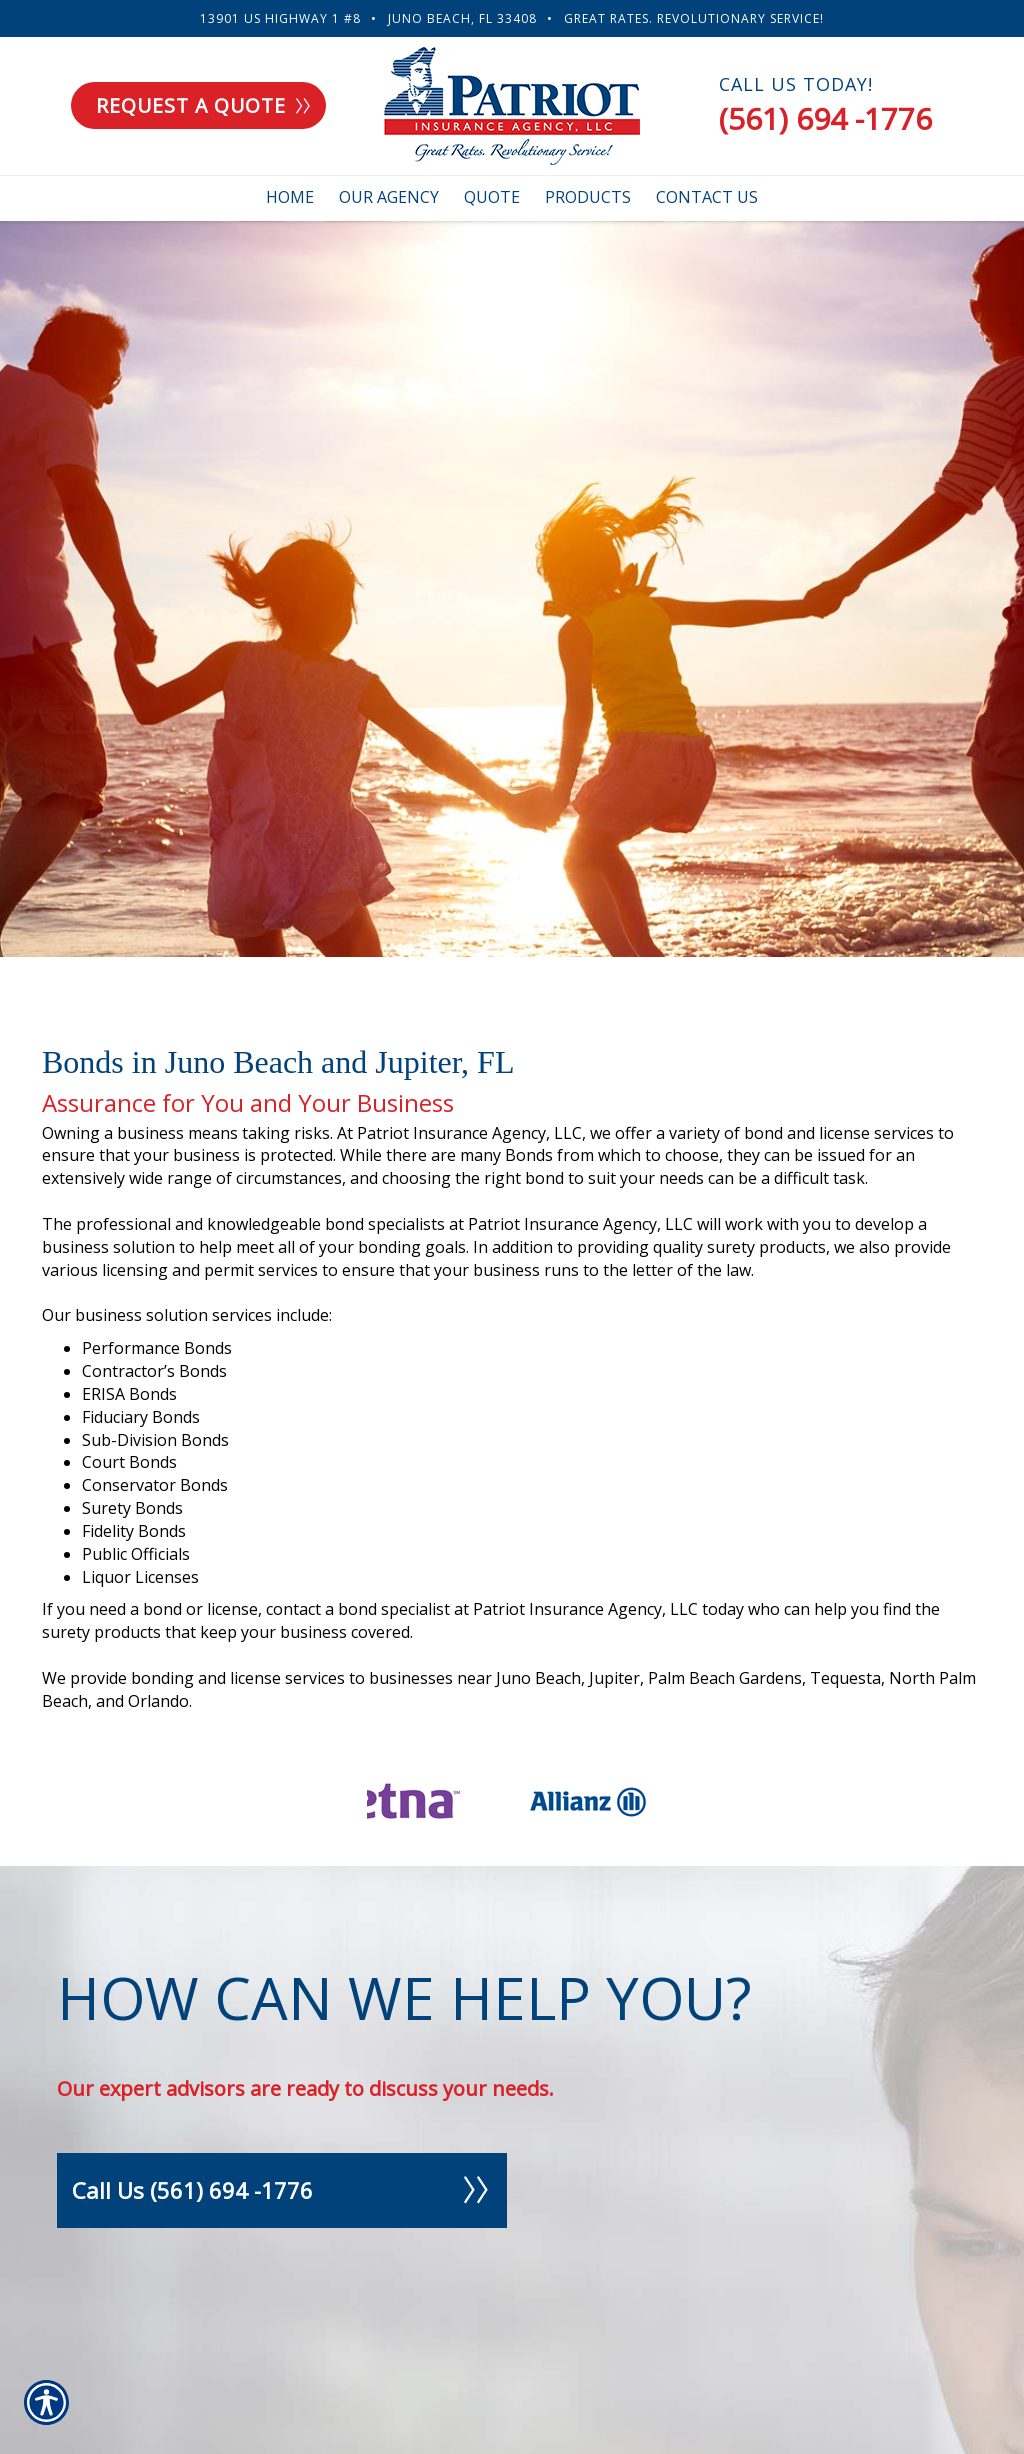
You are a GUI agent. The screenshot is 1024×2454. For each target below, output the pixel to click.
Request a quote (203, 105)
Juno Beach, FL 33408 (462, 18)
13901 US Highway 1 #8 (280, 18)
